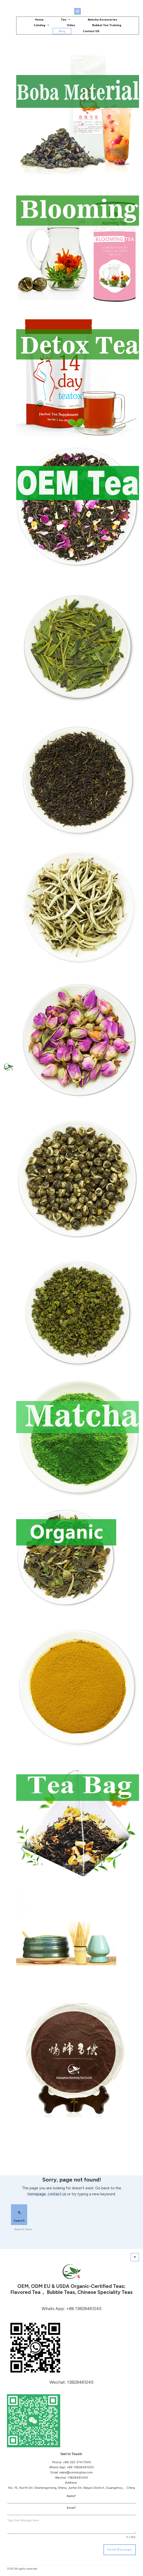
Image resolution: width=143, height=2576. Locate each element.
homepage (37, 2194)
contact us (57, 2194)
